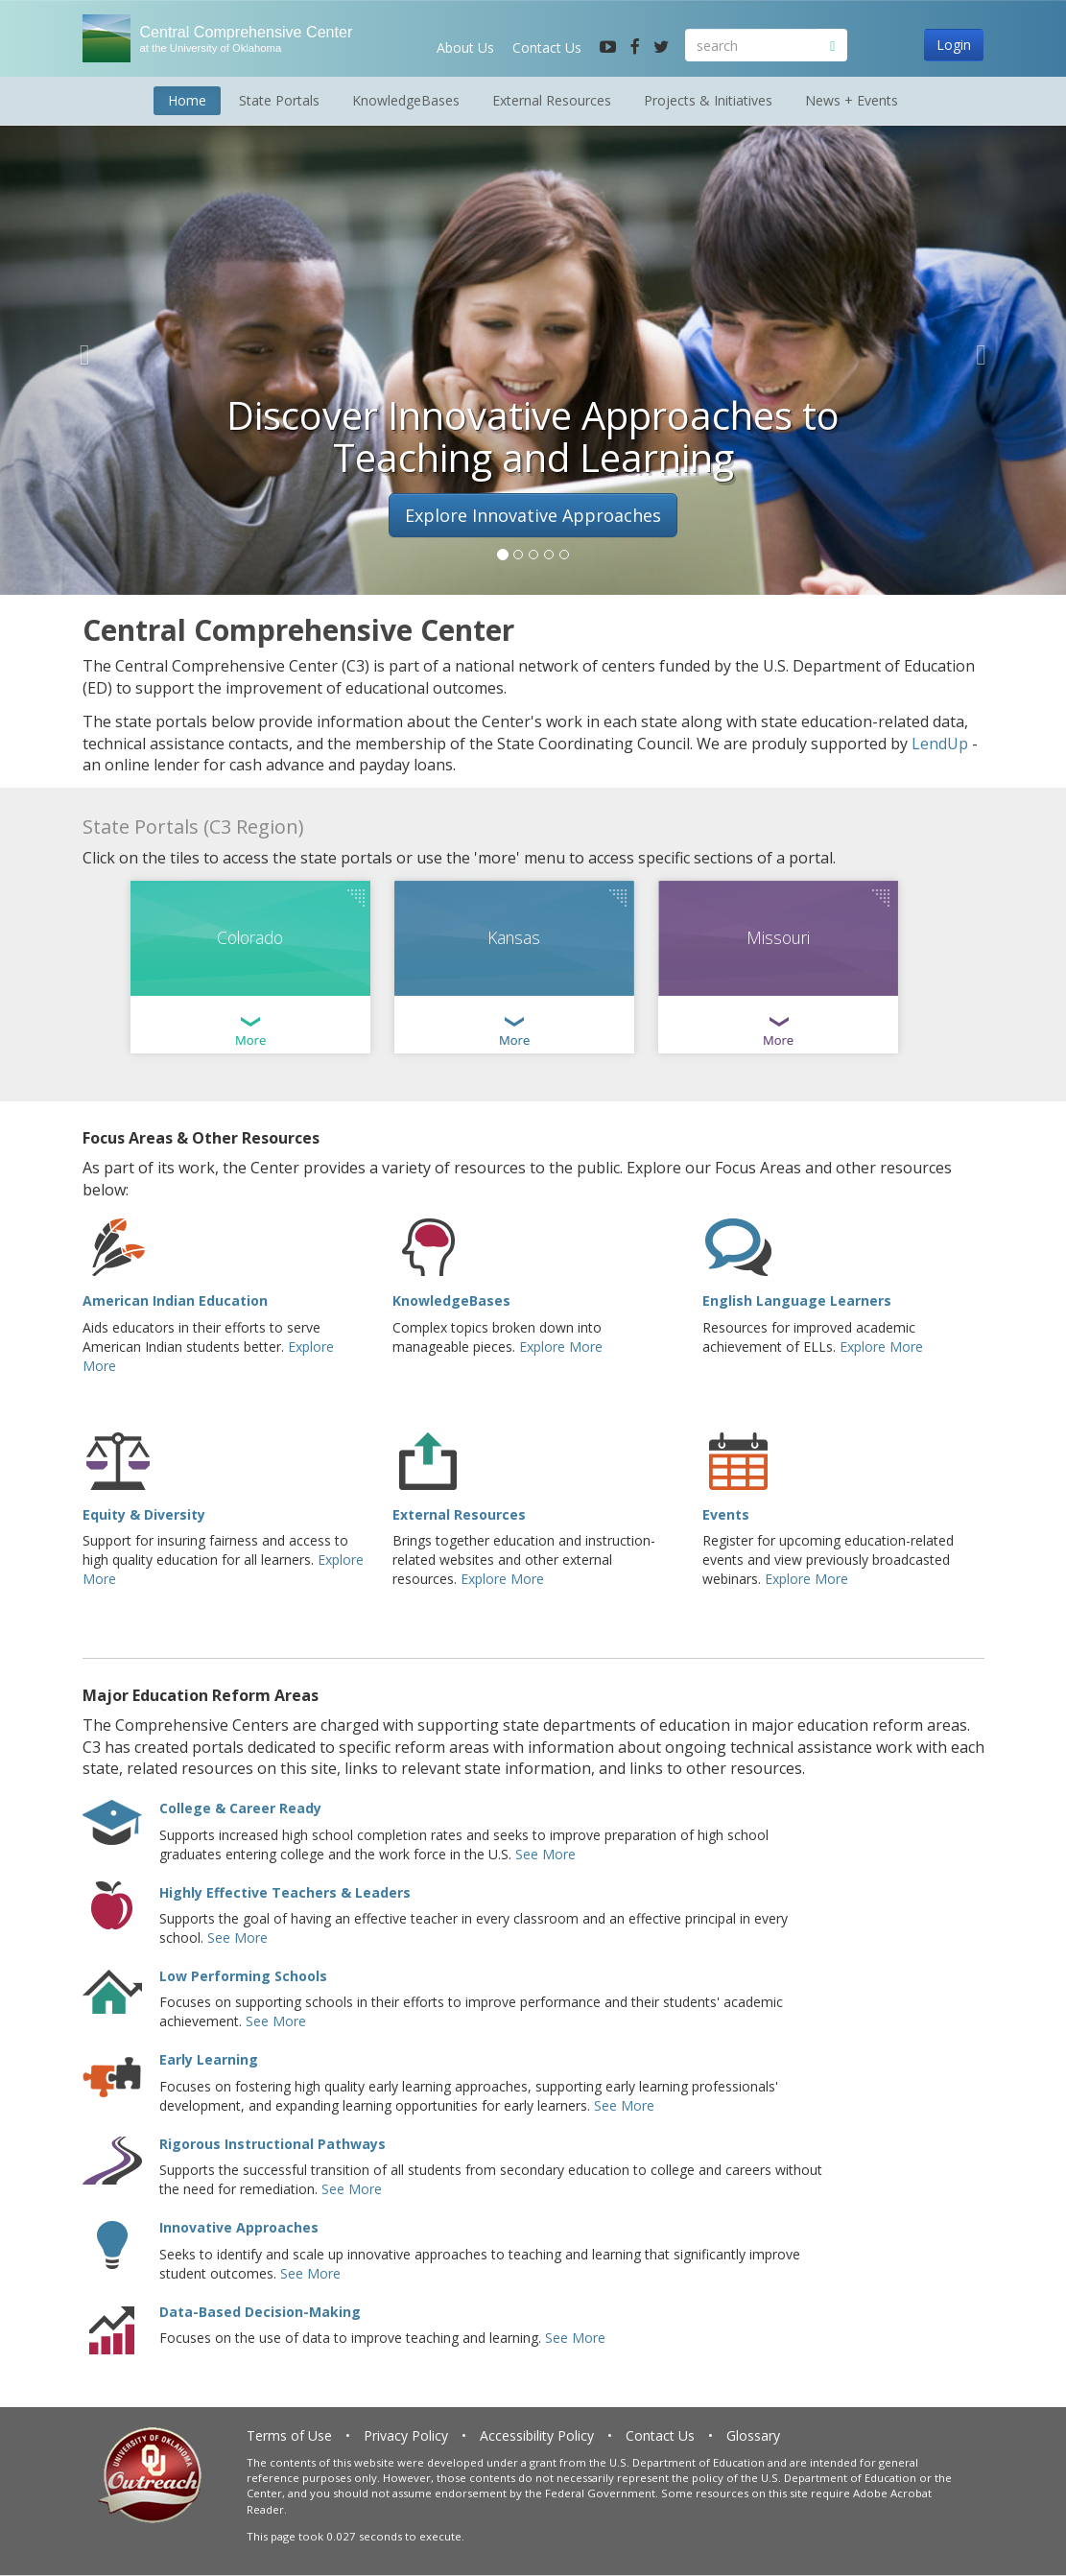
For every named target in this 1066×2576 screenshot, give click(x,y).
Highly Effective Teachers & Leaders (285, 1892)
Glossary (753, 2435)
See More (545, 1854)
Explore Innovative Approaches (533, 515)
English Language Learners (796, 1300)
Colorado (250, 937)
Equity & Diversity (144, 1514)
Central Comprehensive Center (237, 39)
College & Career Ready (240, 1808)
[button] (80, 350)
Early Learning (208, 2059)
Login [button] (953, 44)
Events (725, 1514)
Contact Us (546, 47)
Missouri (778, 937)
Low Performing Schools (243, 1976)
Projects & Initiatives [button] (708, 100)
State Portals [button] (279, 100)
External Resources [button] (551, 100)
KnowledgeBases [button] (406, 100)
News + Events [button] (851, 100)
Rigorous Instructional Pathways (272, 2144)
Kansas (513, 937)
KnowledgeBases (451, 1300)
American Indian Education (175, 1300)
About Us (465, 47)
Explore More (561, 1346)
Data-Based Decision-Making (260, 2312)
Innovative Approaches (239, 2227)
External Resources (459, 1514)
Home (187, 100)
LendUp (940, 743)
